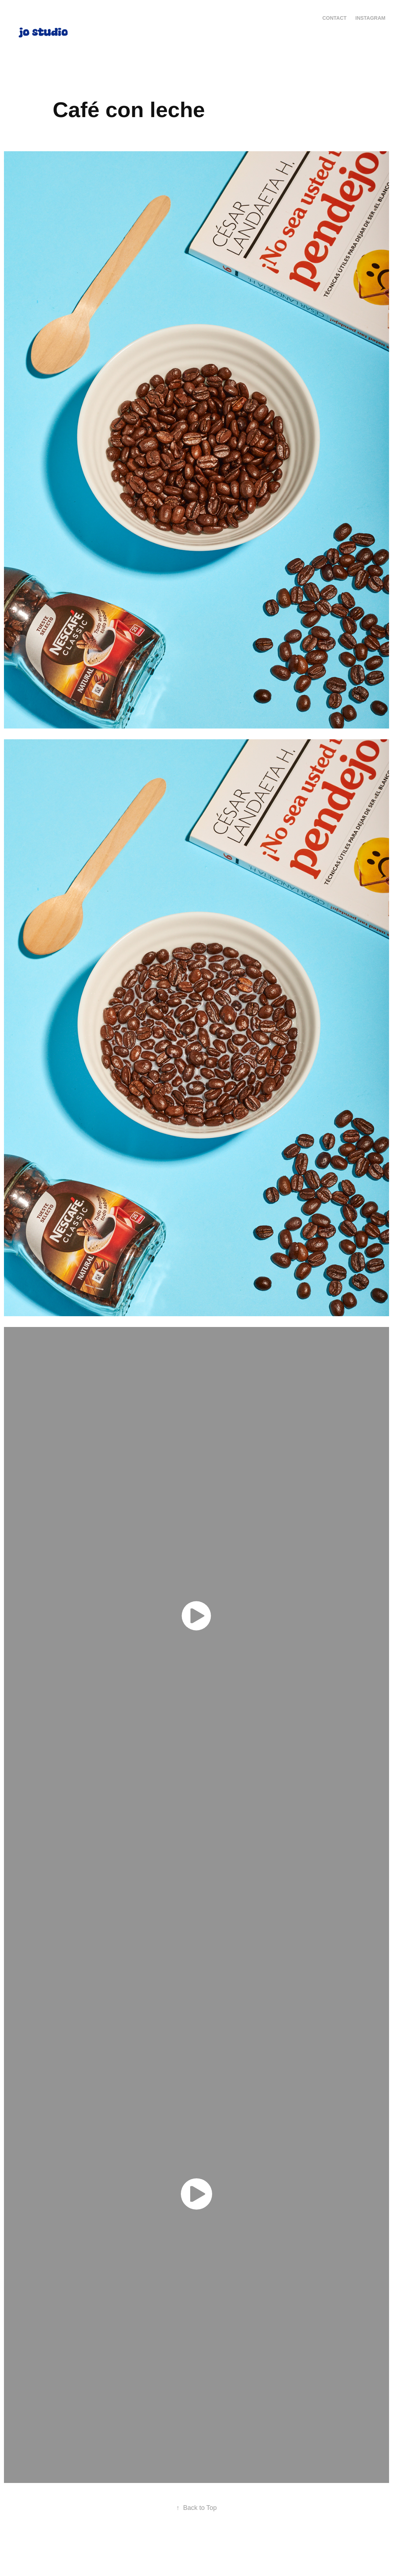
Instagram (370, 18)
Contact (334, 18)
